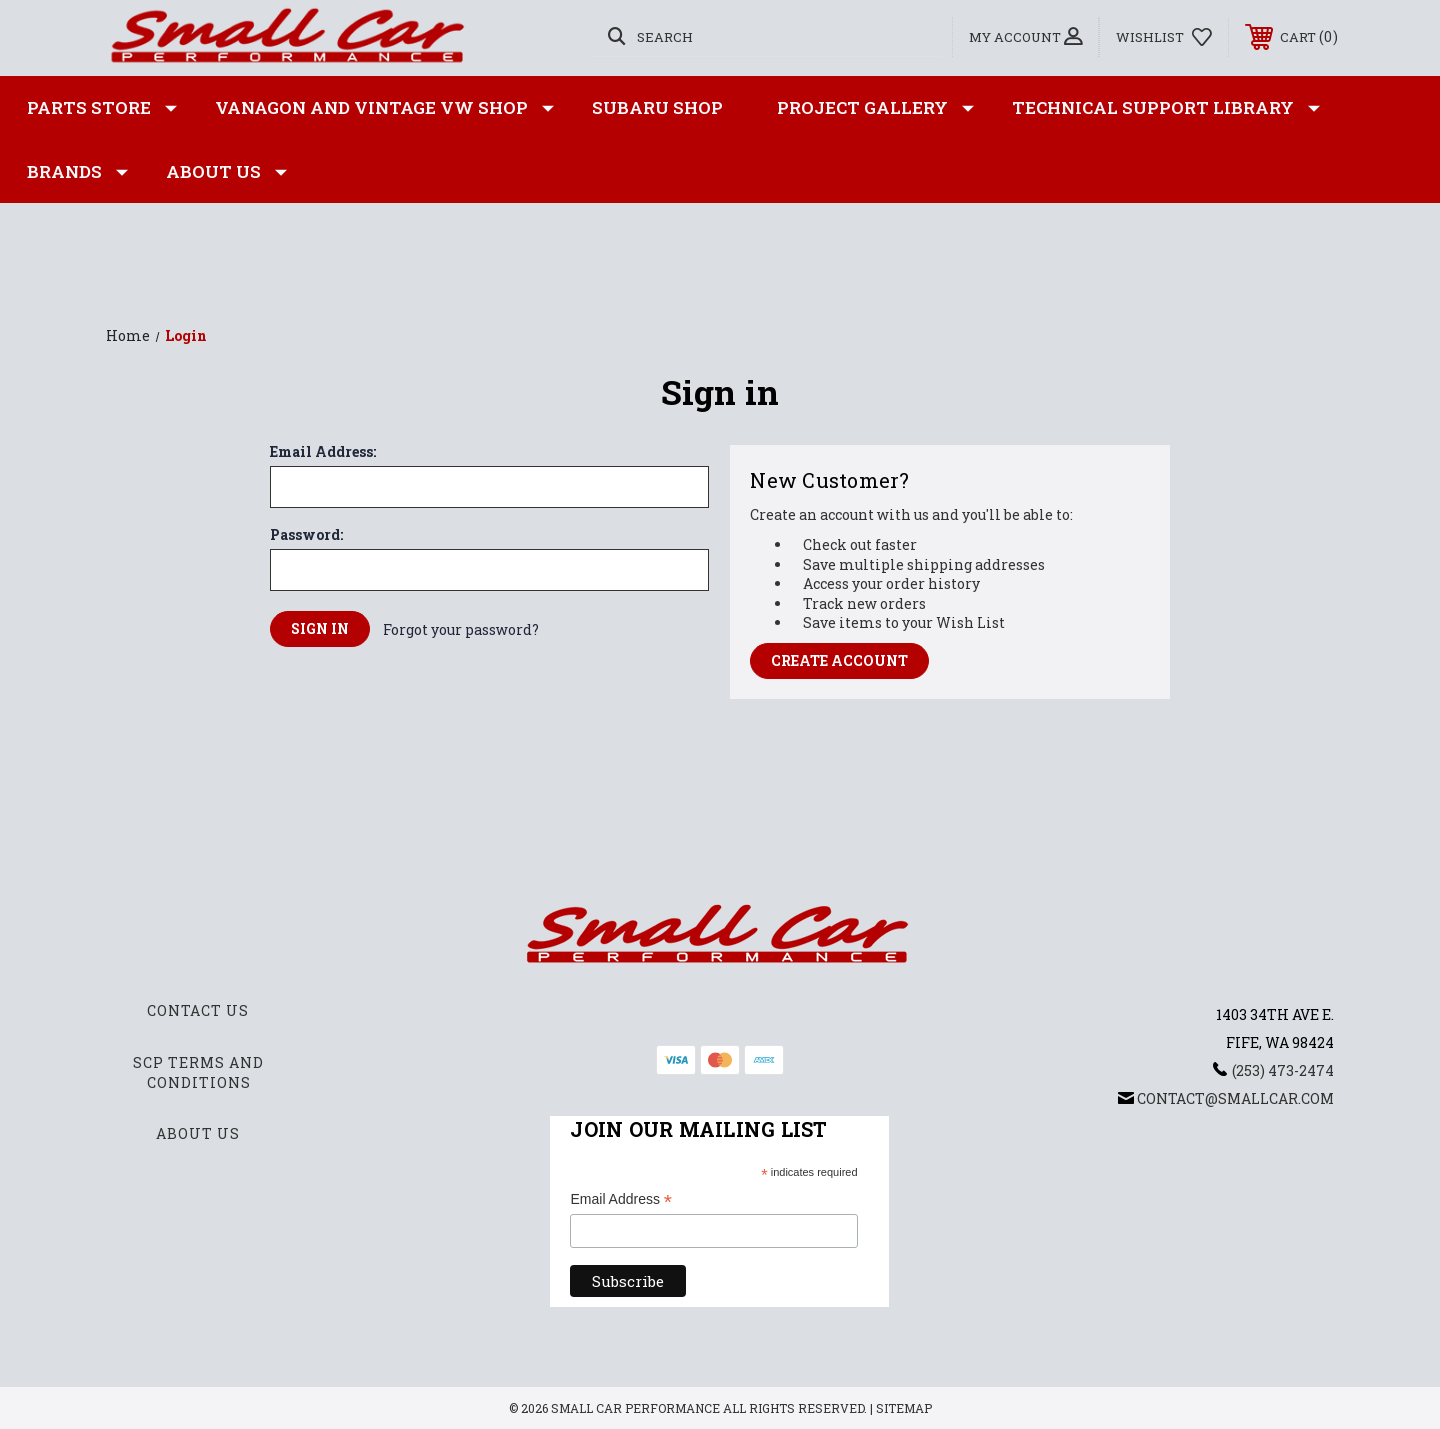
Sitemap (904, 1408)
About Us (226, 172)
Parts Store (102, 108)
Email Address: (323, 452)
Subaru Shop (657, 107)
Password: (306, 535)
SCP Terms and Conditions (198, 1072)
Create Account (839, 660)
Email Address (621, 1200)
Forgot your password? (461, 629)
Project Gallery (875, 108)
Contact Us (198, 1010)
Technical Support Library (1166, 108)
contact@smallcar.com (1235, 1098)
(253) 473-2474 (1283, 1070)
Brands (77, 172)
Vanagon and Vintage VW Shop (384, 108)
